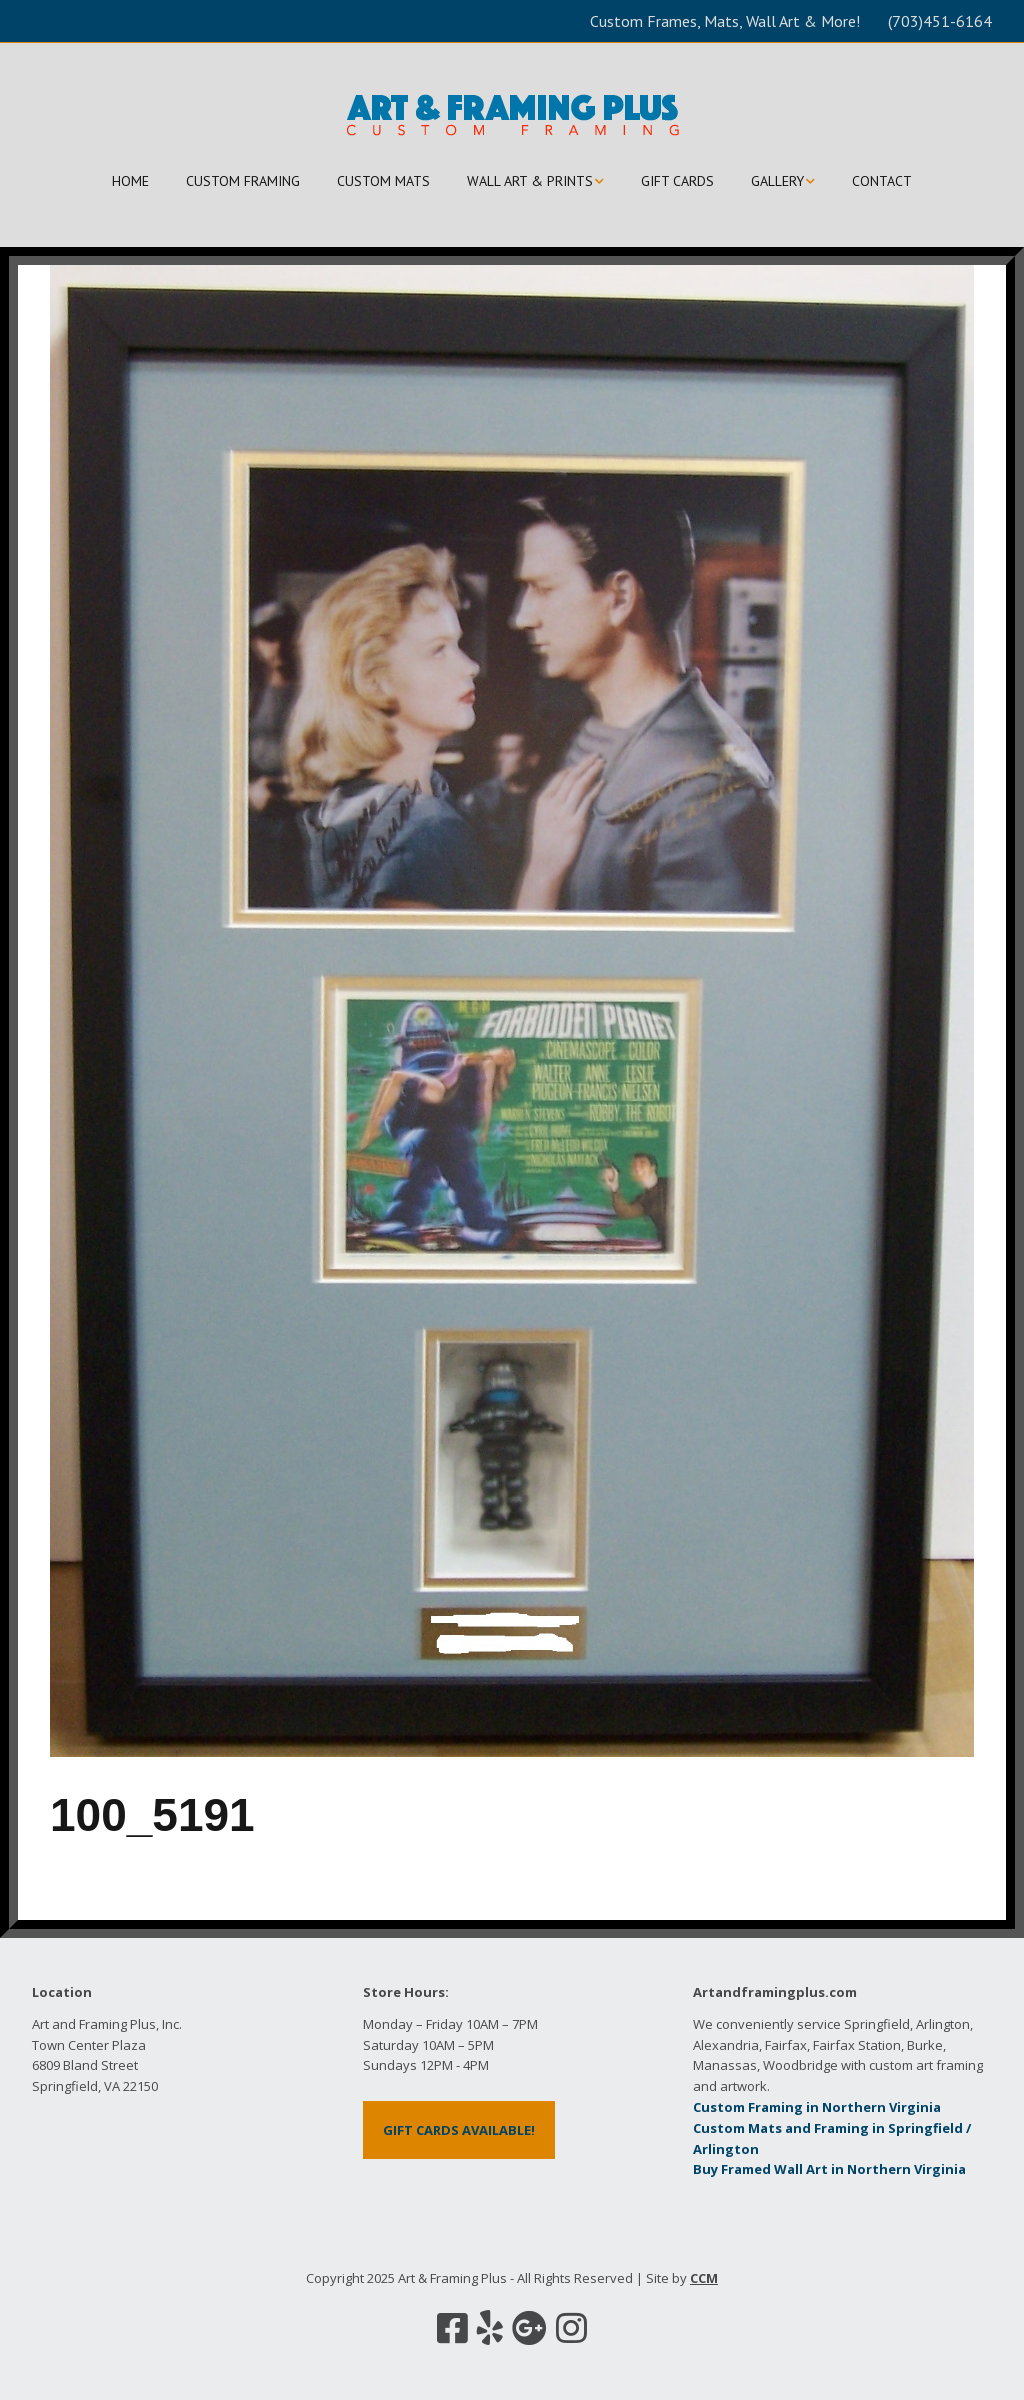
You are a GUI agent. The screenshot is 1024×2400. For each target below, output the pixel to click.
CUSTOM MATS (383, 181)
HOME (130, 181)
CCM (704, 2278)
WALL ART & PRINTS (530, 181)
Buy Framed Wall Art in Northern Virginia (829, 2169)
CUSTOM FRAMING (243, 181)
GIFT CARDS (677, 181)
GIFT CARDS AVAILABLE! (459, 2130)
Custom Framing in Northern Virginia (817, 2107)
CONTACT (882, 181)
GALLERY (777, 181)
